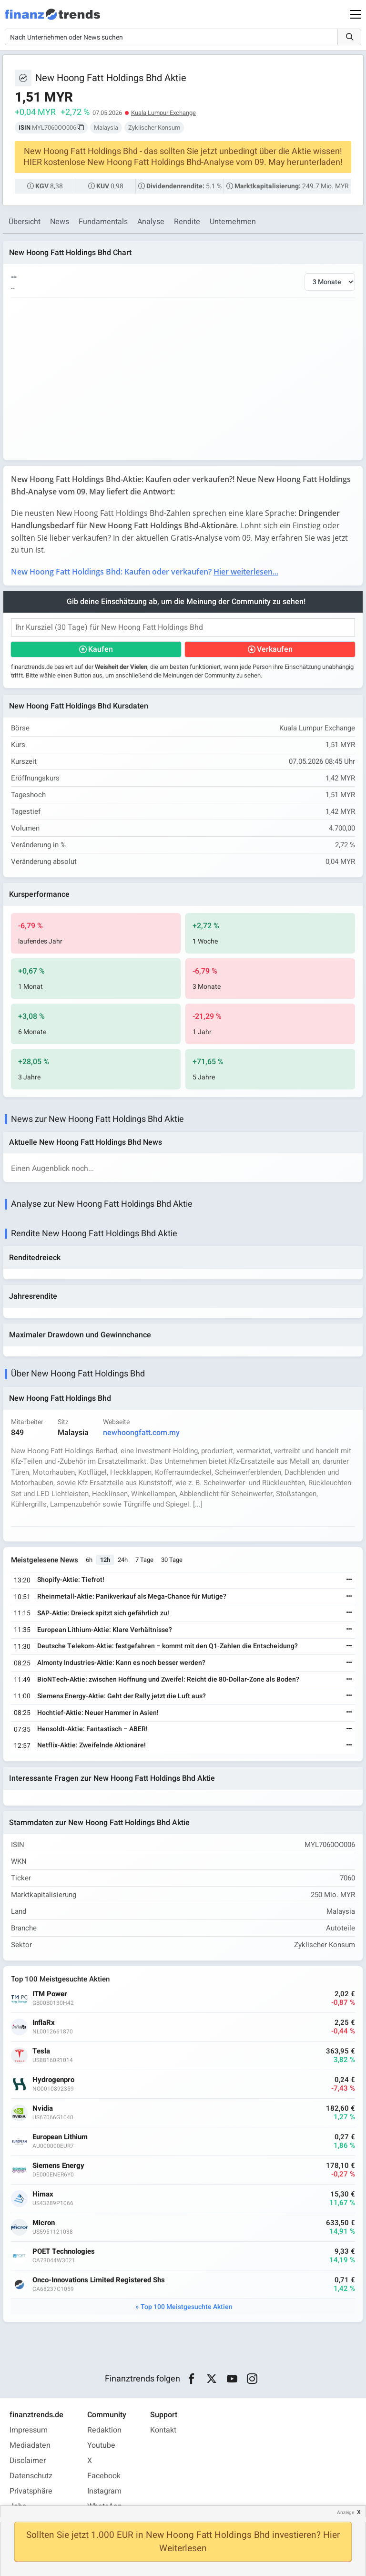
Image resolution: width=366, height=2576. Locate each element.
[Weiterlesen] (349, 1580)
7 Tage (144, 1559)
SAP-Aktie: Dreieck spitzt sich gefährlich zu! (103, 1613)
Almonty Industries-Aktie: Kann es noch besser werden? (121, 1663)
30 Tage (172, 1559)
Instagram (104, 2491)
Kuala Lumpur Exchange (163, 113)
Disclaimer (28, 2460)
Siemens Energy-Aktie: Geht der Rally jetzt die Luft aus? (121, 1696)
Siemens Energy (58, 2165)
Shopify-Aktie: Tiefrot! (70, 1580)
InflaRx (43, 2022)
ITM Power (49, 1994)
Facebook (104, 2476)
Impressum (29, 2430)
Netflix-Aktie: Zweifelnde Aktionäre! (91, 1745)
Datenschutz (31, 2476)
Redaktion (104, 2430)
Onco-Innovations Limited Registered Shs (98, 2280)
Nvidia (42, 2108)
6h (89, 1559)
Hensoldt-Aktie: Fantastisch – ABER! (92, 1729)
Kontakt (163, 2430)
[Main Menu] (355, 14)
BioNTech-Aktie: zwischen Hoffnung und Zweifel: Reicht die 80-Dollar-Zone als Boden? (168, 1679)
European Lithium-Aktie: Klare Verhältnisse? (104, 1630)
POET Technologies (63, 2251)
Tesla (41, 2051)
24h (123, 1559)
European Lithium (60, 2137)
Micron (43, 2223)
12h (105, 1559)
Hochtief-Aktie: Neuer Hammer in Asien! (98, 1713)
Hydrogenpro (53, 2079)
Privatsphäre (31, 2491)
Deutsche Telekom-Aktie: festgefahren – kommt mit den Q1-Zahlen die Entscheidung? (167, 1646)
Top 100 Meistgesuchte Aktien (187, 2307)
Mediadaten (30, 2445)
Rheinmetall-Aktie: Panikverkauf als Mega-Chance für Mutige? (131, 1596)
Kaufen (100, 649)
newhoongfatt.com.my (141, 1432)
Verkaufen (275, 649)
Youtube (101, 2445)
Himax (42, 2194)
